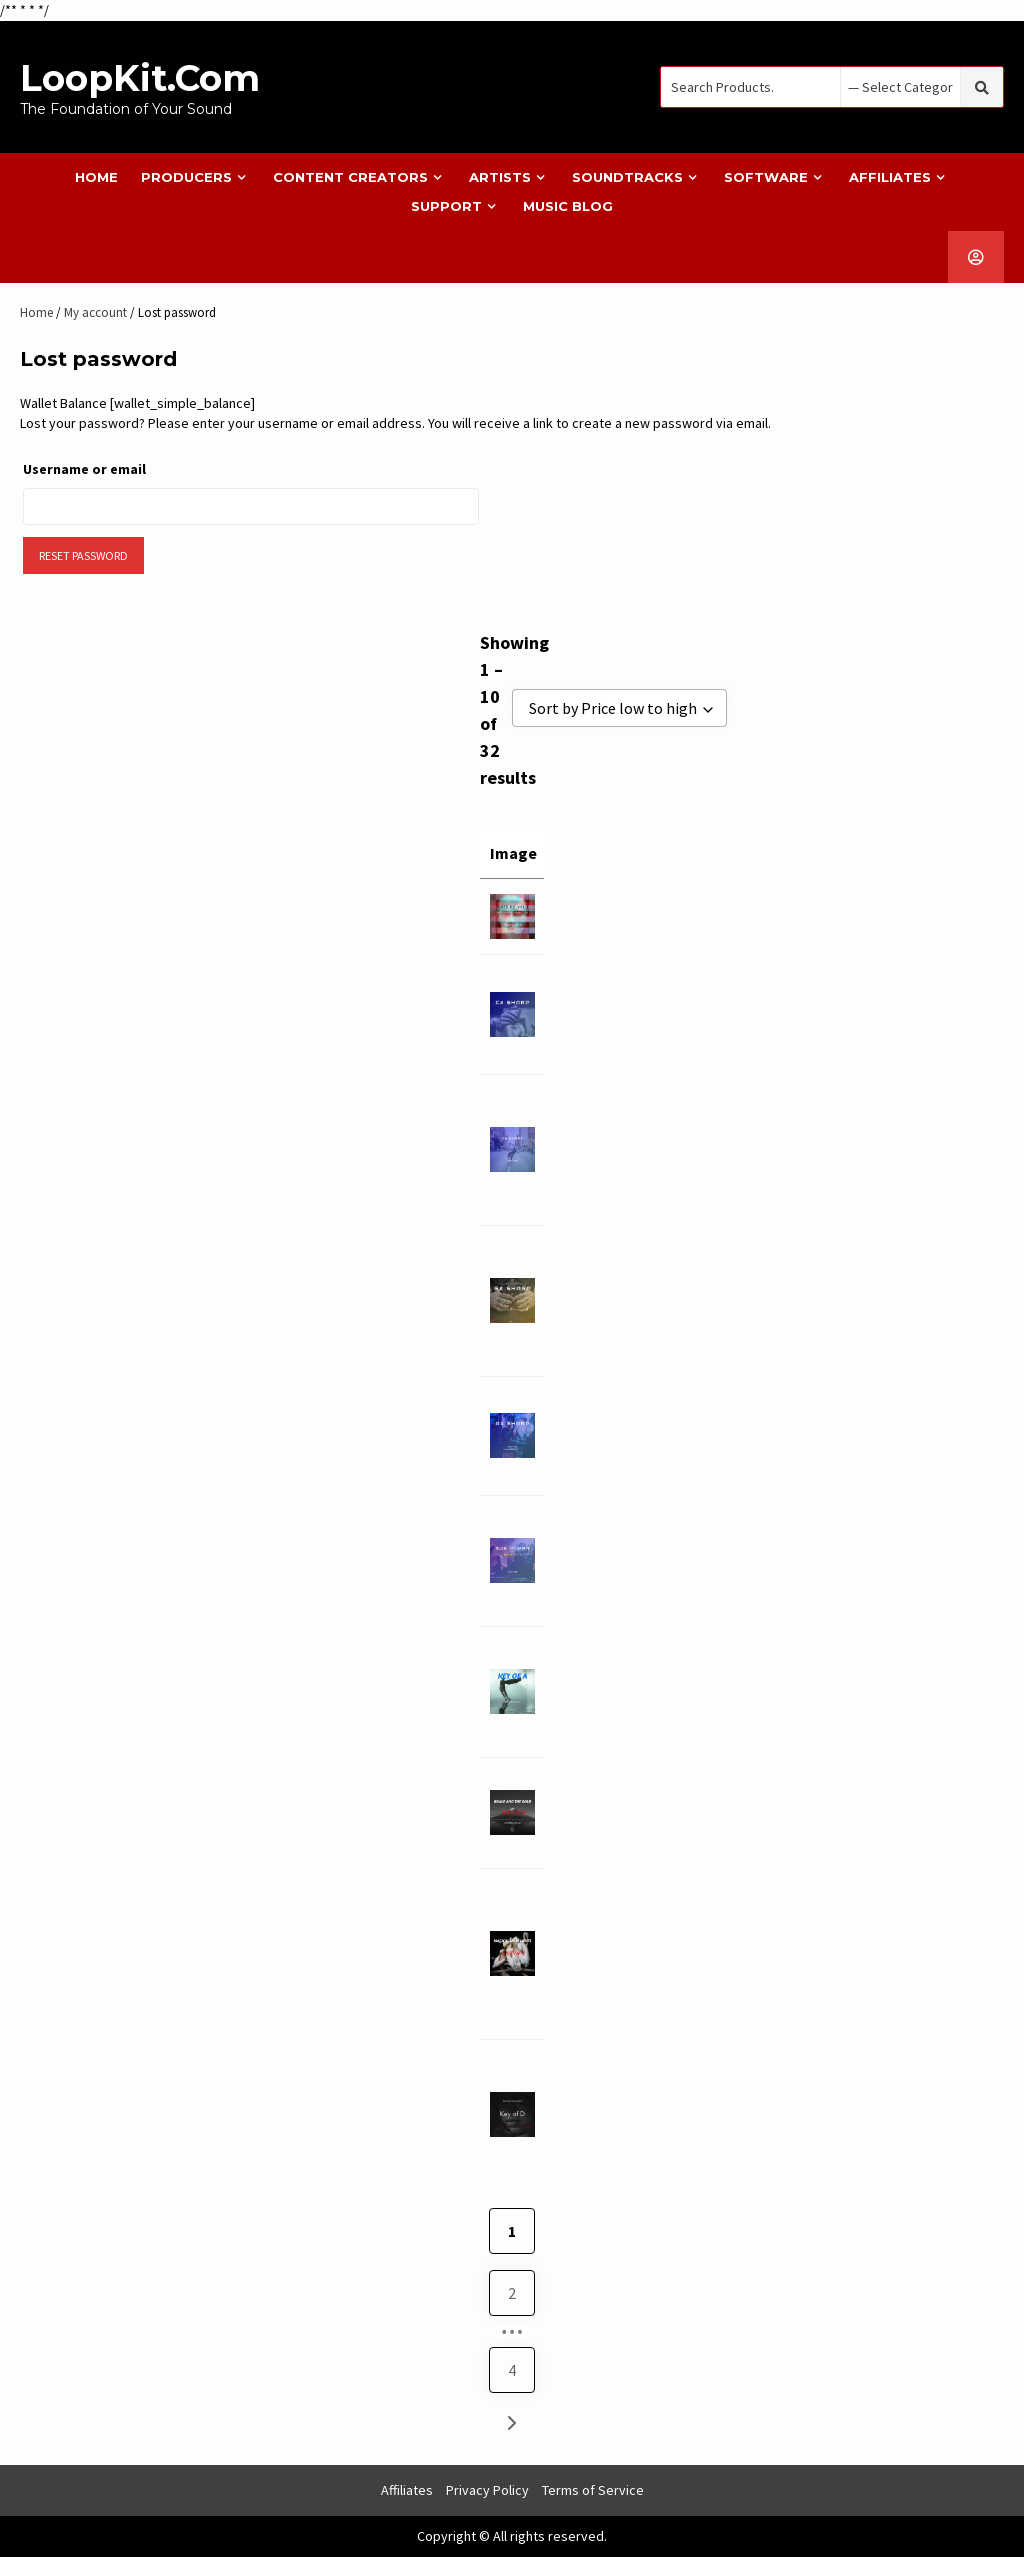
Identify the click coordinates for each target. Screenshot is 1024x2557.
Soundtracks (627, 177)
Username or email (119, 466)
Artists (500, 177)
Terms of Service (593, 2490)
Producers (186, 177)
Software (766, 177)
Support (446, 206)
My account (95, 312)
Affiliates (890, 177)
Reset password (83, 555)
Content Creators (350, 177)
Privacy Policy (487, 2490)
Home (96, 177)
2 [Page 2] (512, 2293)
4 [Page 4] (512, 2370)
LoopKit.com (140, 78)
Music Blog (568, 206)
